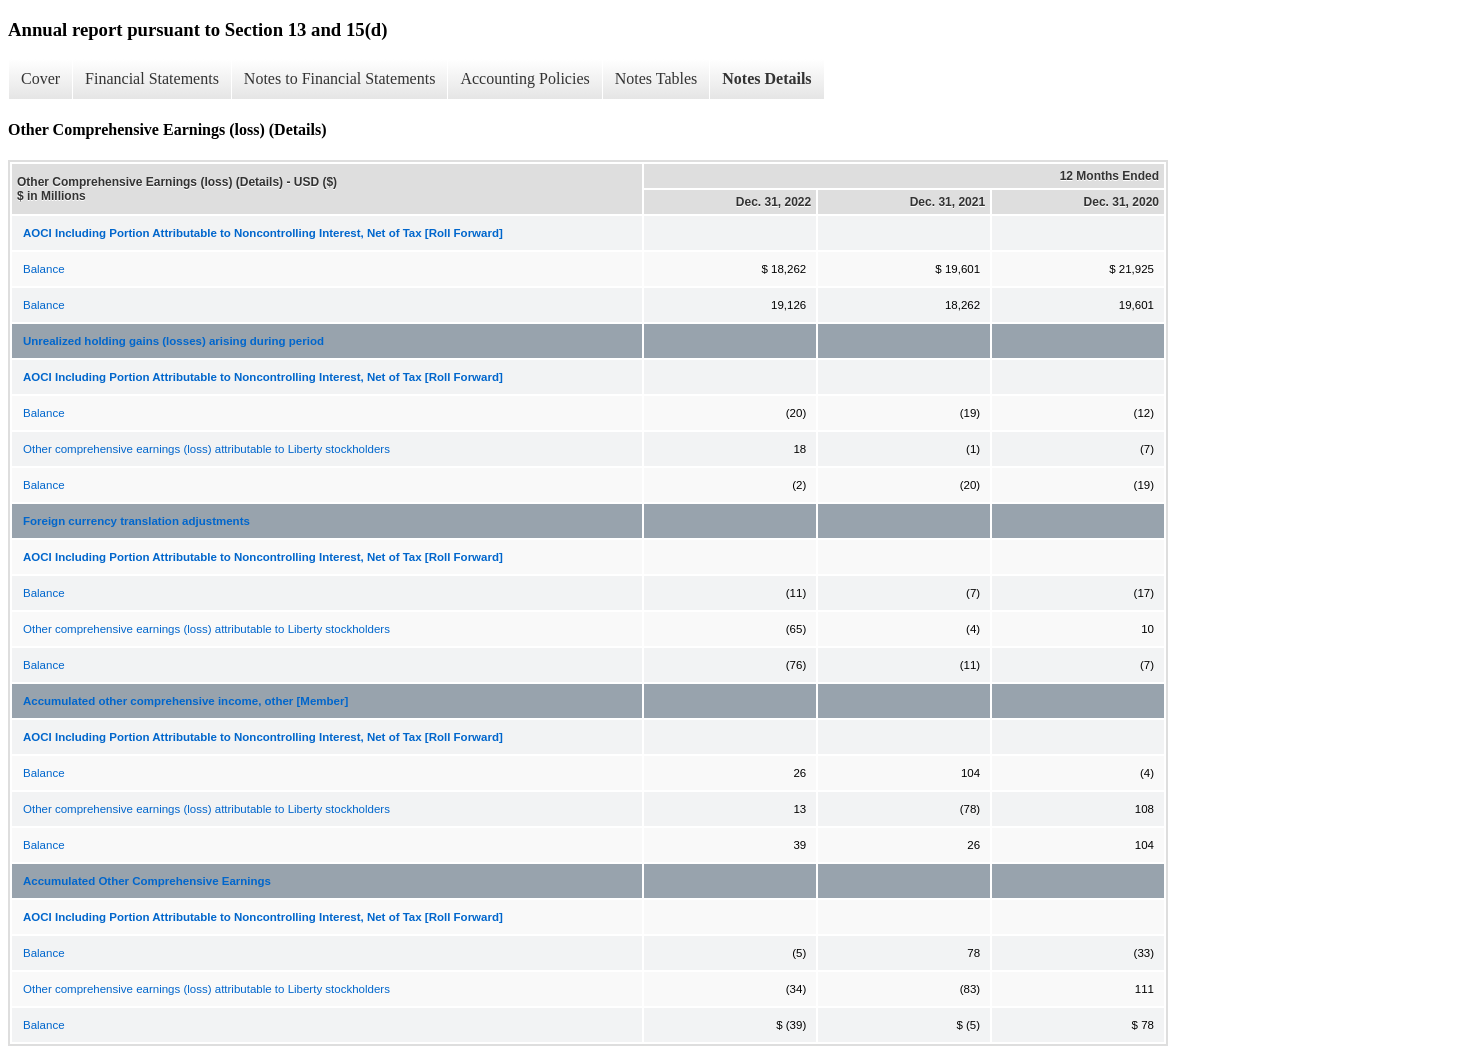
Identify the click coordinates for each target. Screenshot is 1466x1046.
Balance (44, 269)
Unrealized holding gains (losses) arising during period (173, 341)
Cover (40, 78)
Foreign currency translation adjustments (136, 521)
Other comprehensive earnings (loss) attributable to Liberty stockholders (206, 449)
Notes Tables (656, 78)
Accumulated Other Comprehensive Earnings (147, 881)
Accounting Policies (524, 78)
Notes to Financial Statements (340, 78)
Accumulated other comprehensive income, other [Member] (185, 701)
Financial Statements (152, 78)
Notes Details (766, 78)
